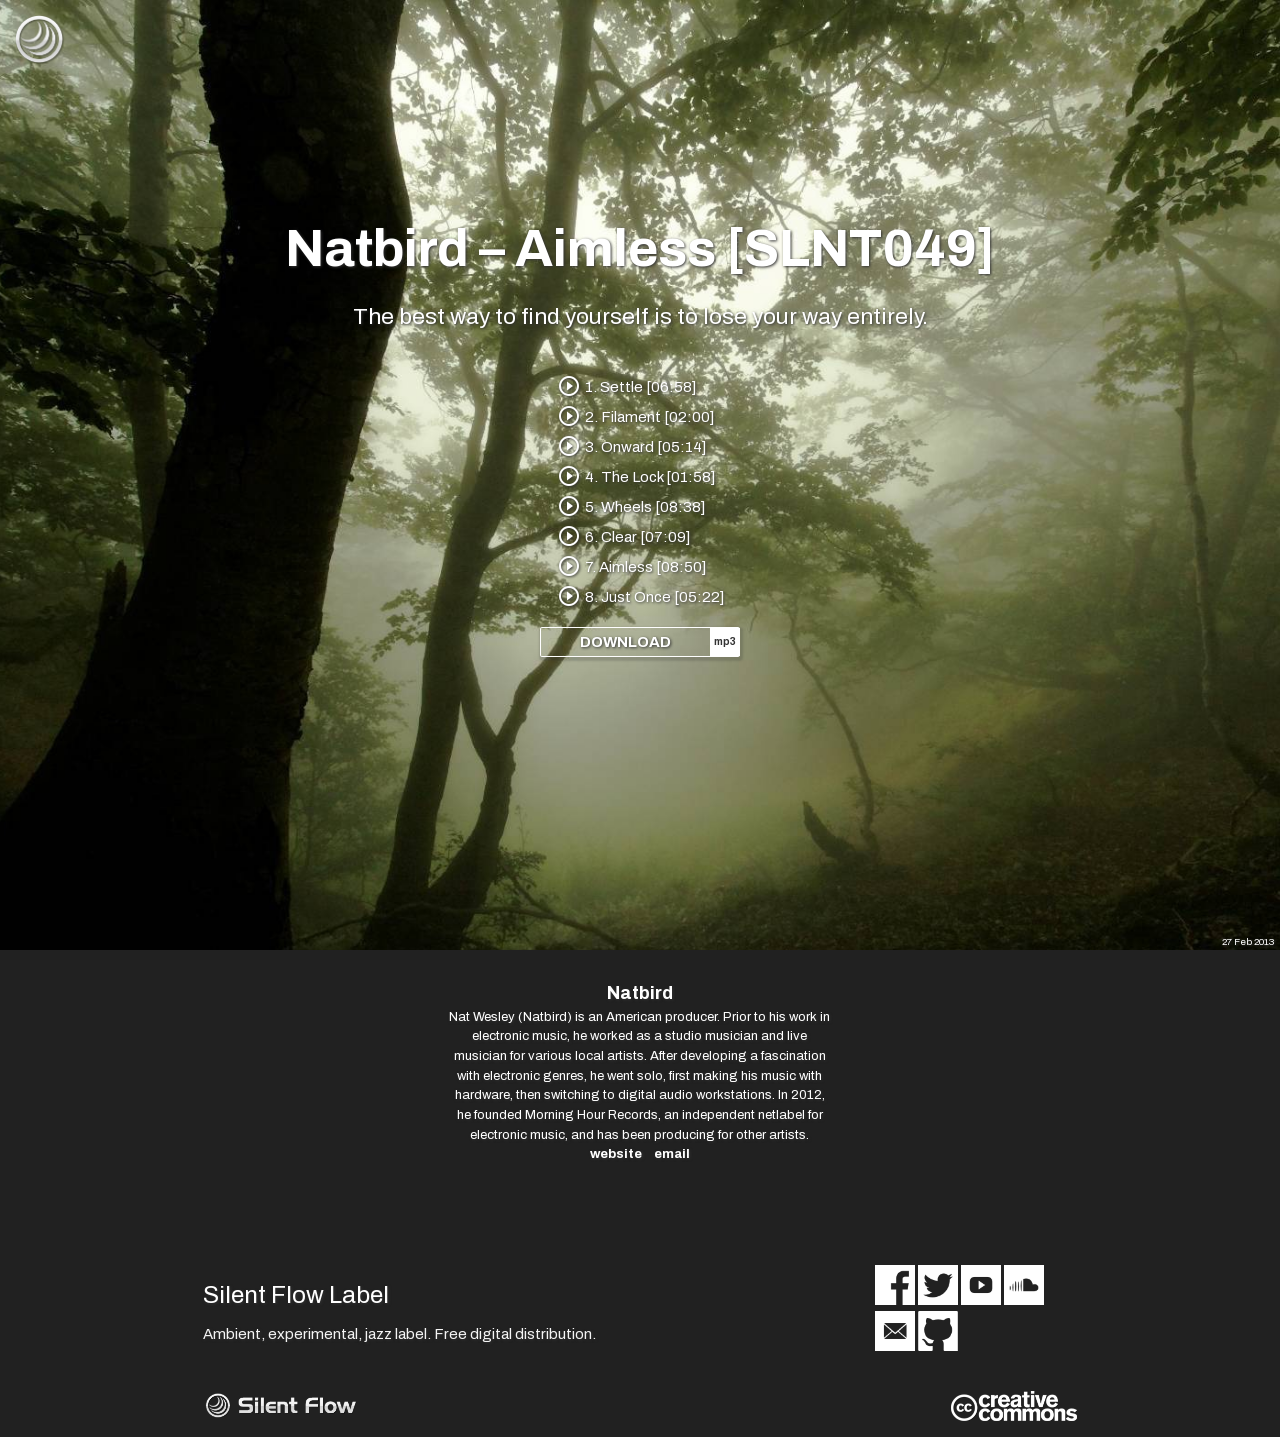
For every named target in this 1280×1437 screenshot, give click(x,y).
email (672, 1153)
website (616, 1153)
